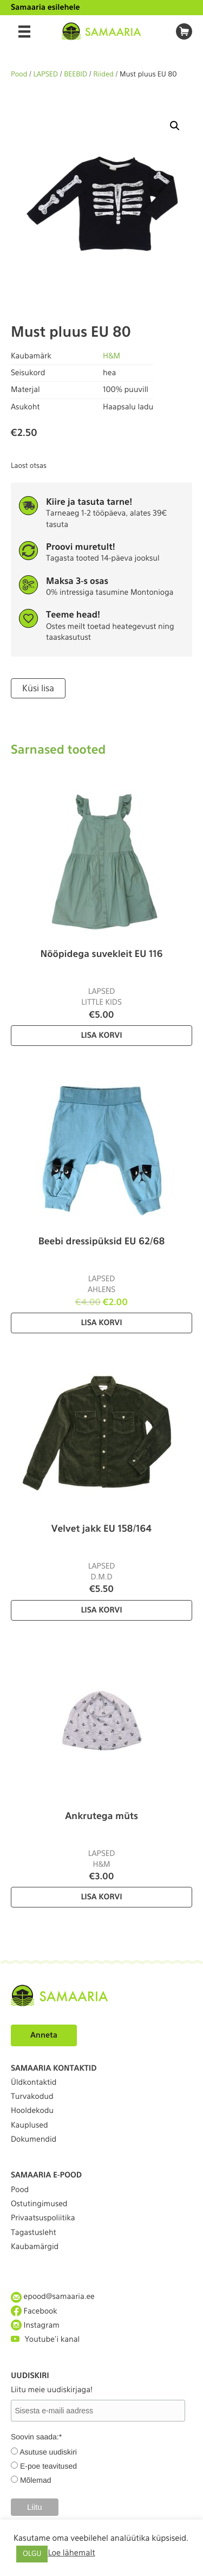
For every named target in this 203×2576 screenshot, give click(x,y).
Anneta (43, 2035)
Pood (19, 74)
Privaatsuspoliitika (43, 2218)
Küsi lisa (38, 688)
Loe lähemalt (71, 2553)
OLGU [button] (32, 2554)
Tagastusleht (33, 2232)
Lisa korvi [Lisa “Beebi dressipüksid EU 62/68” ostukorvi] (101, 1323)
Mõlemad (35, 2480)
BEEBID (75, 74)
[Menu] (24, 31)
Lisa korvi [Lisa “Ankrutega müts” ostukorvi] (101, 1897)
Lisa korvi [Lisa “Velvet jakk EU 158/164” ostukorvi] (101, 1610)
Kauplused (29, 2125)
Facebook (34, 2311)
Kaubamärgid (34, 2247)
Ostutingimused (39, 2204)
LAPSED (46, 74)
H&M (111, 356)
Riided (103, 74)
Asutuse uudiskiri (48, 2451)
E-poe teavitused (48, 2466)
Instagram (35, 2325)
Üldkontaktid (33, 2082)
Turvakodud (32, 2096)
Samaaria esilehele (45, 7)
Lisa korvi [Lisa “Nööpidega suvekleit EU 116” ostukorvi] (101, 1035)
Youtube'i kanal (45, 2339)
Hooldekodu (32, 2110)
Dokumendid (33, 2139)
